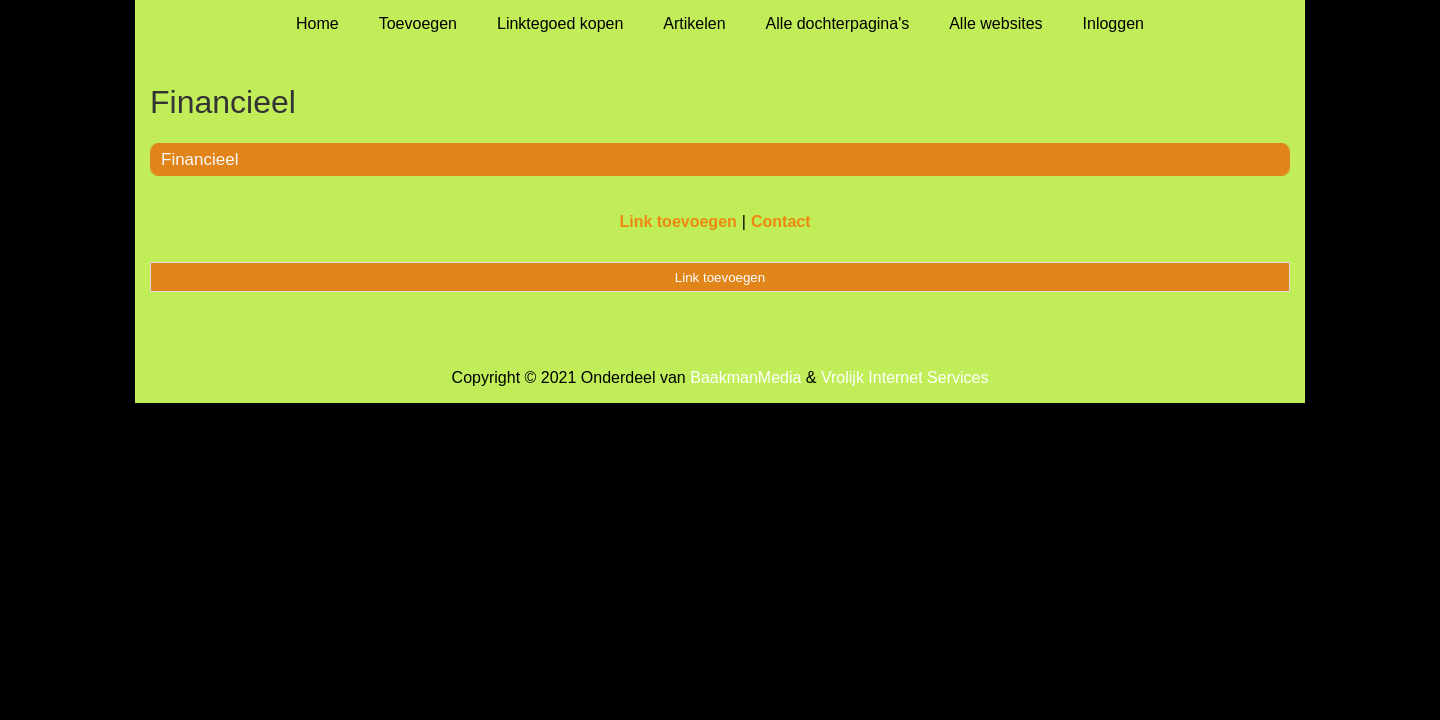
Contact (781, 221)
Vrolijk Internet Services (904, 377)
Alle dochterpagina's (838, 23)
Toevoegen (418, 23)
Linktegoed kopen (560, 23)
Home (317, 23)
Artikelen (694, 23)
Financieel (200, 159)
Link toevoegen (677, 221)
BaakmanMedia (745, 377)
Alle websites (995, 23)
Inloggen (1113, 23)
